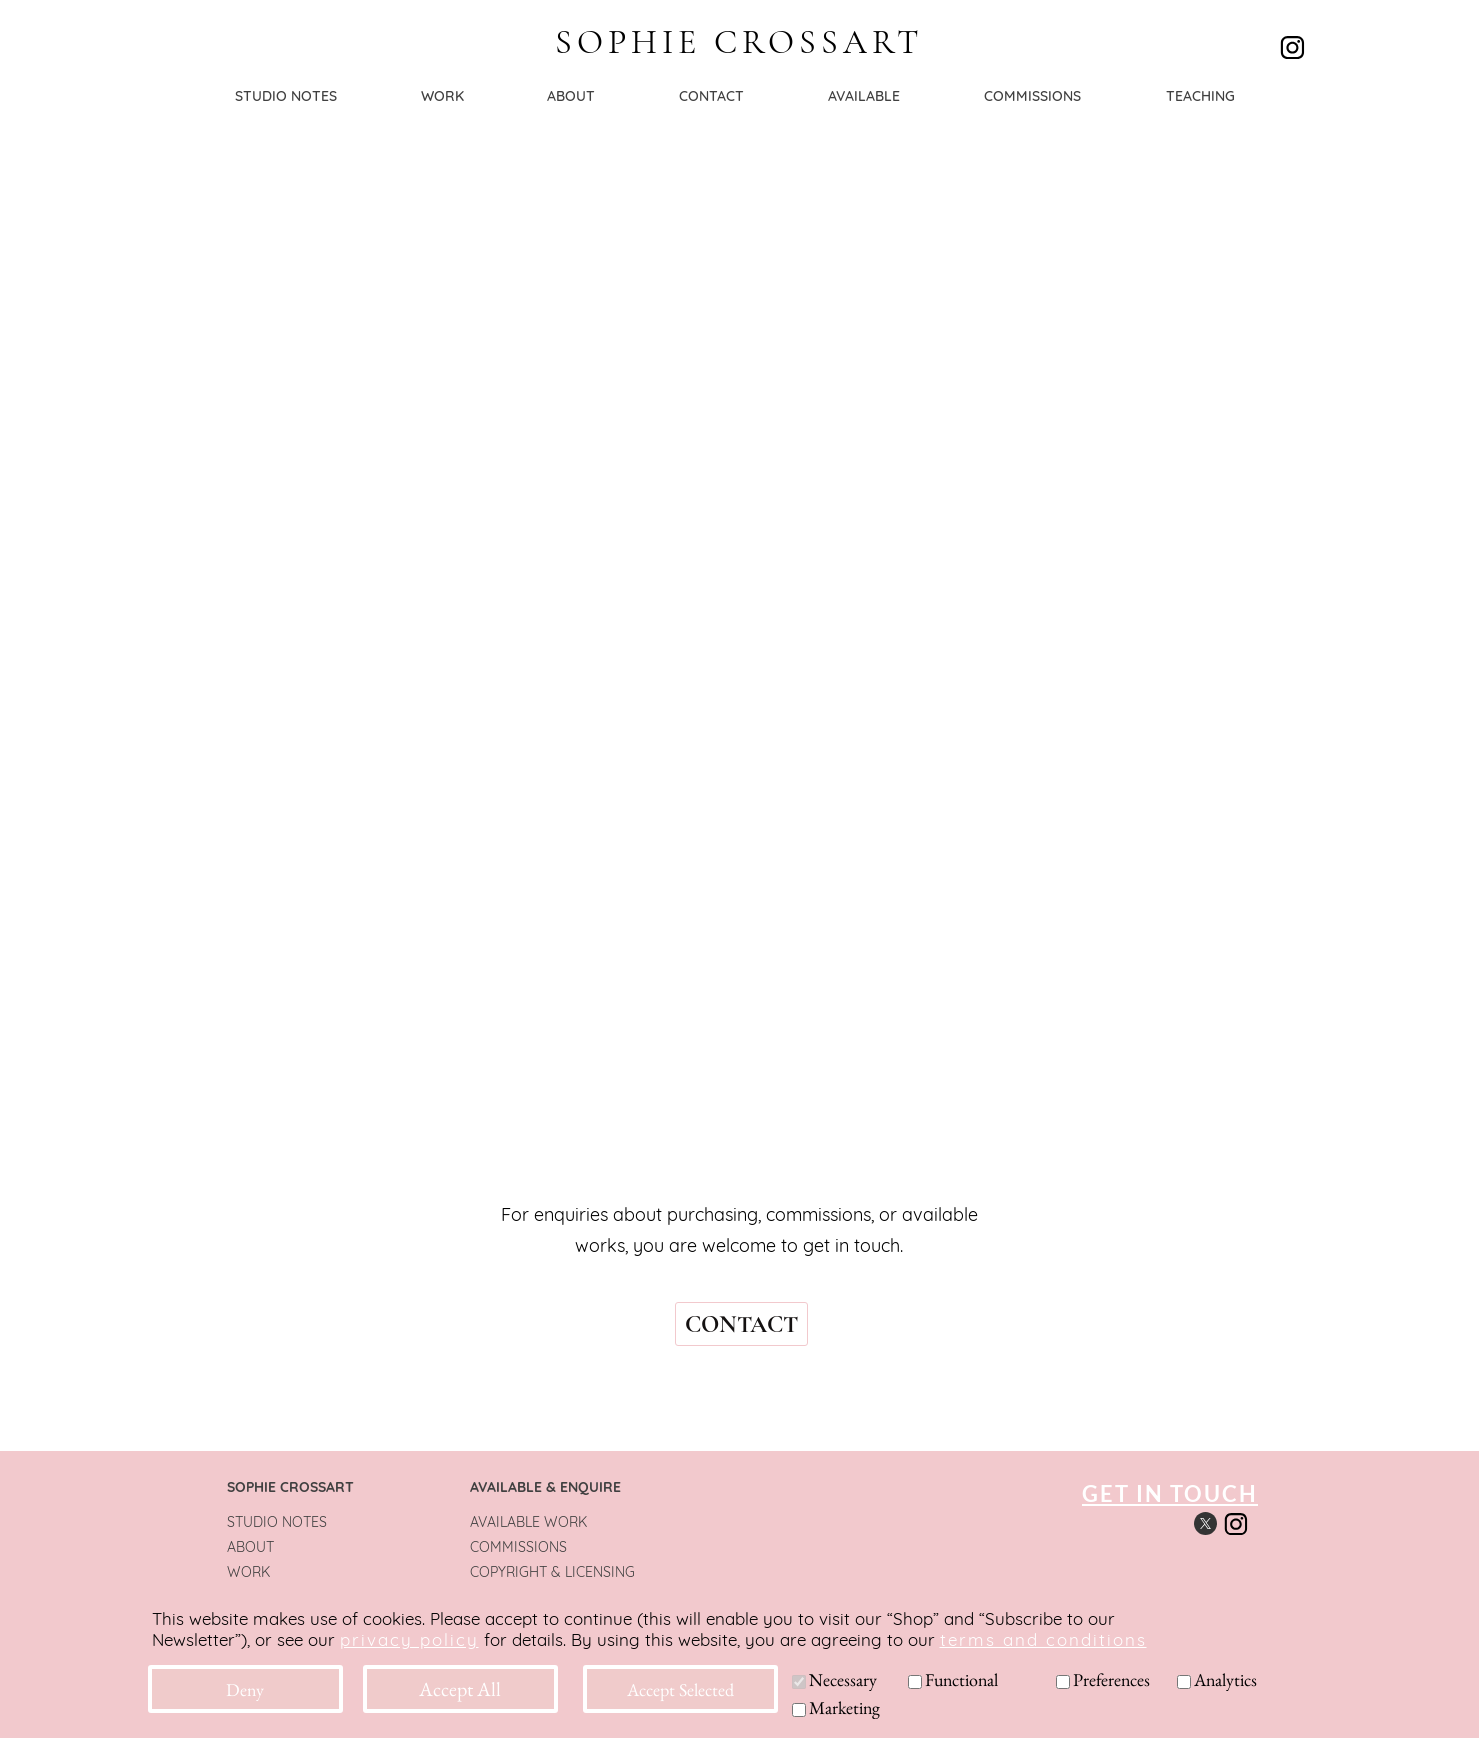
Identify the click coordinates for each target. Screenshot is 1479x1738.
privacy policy (409, 1639)
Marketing (844, 1707)
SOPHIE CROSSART (739, 42)
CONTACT (741, 1324)
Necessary (843, 1679)
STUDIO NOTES (277, 1522)
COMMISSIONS (518, 1547)
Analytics (1225, 1679)
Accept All (460, 1689)
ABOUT (250, 1547)
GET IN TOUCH (1170, 1493)
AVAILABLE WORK (528, 1522)
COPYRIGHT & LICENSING (552, 1572)
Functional (961, 1679)
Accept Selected (680, 1689)
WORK (248, 1572)
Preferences (1111, 1679)
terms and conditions (1043, 1639)
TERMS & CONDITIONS (544, 1597)
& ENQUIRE (581, 1487)
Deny (245, 1689)
